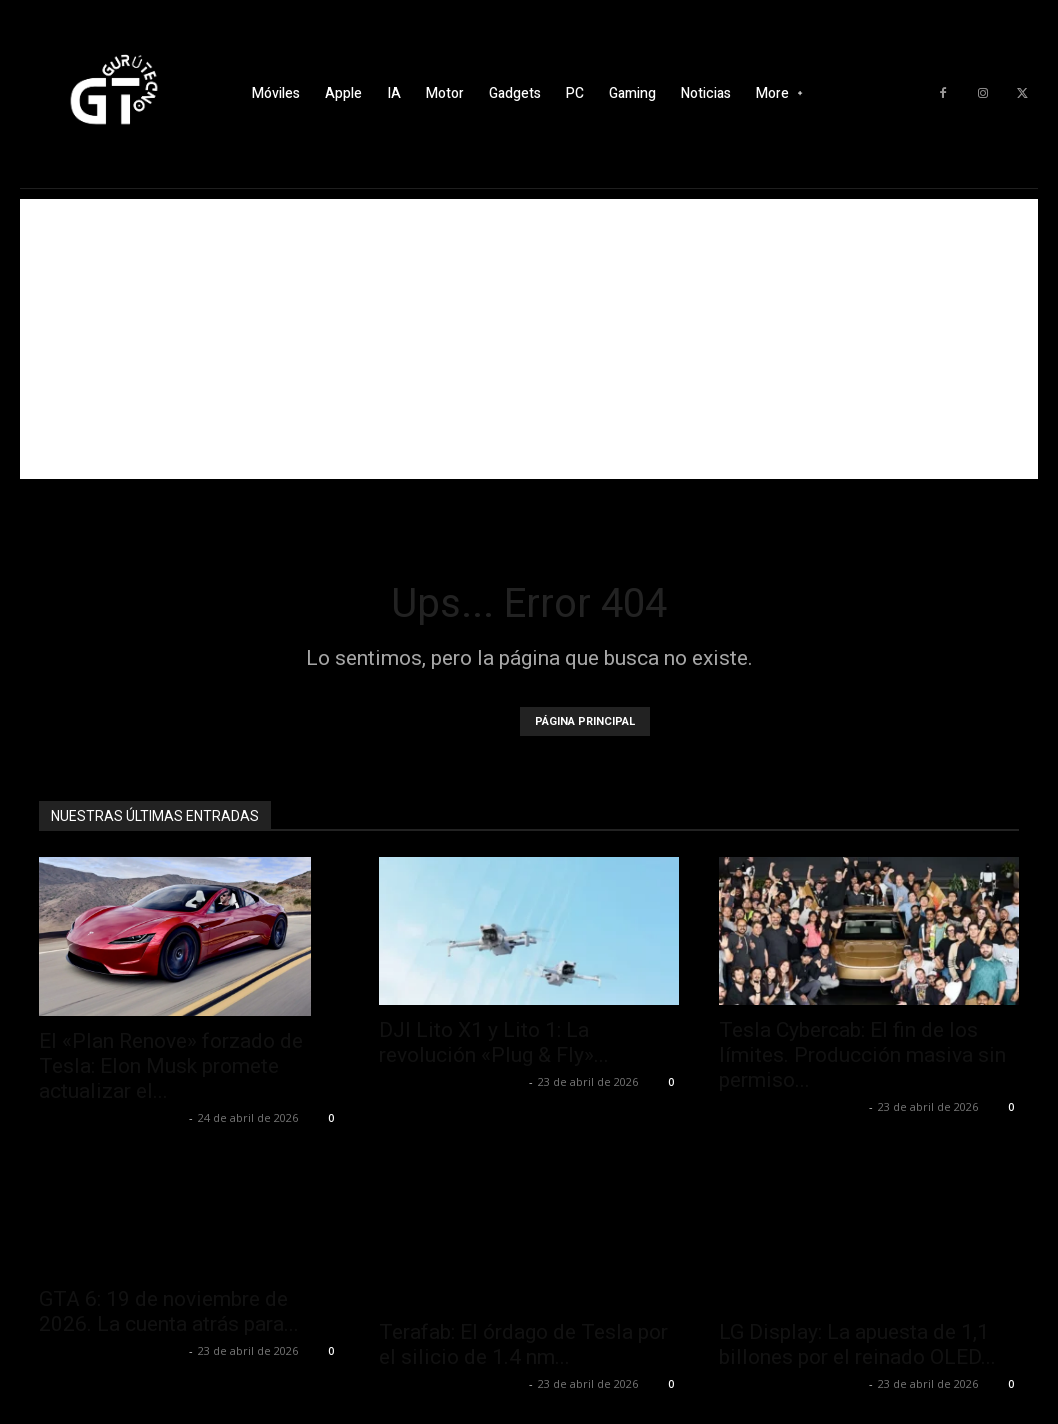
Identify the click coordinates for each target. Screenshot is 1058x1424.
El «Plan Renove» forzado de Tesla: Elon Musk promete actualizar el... (171, 1066)
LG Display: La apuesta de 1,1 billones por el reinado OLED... (857, 1344)
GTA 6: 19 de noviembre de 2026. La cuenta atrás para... (169, 1311)
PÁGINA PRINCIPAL (585, 721)
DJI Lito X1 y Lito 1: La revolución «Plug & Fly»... (494, 1042)
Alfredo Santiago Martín (111, 1117)
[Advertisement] (529, 339)
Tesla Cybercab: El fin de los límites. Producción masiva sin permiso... (862, 1055)
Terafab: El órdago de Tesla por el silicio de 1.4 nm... (523, 1344)
